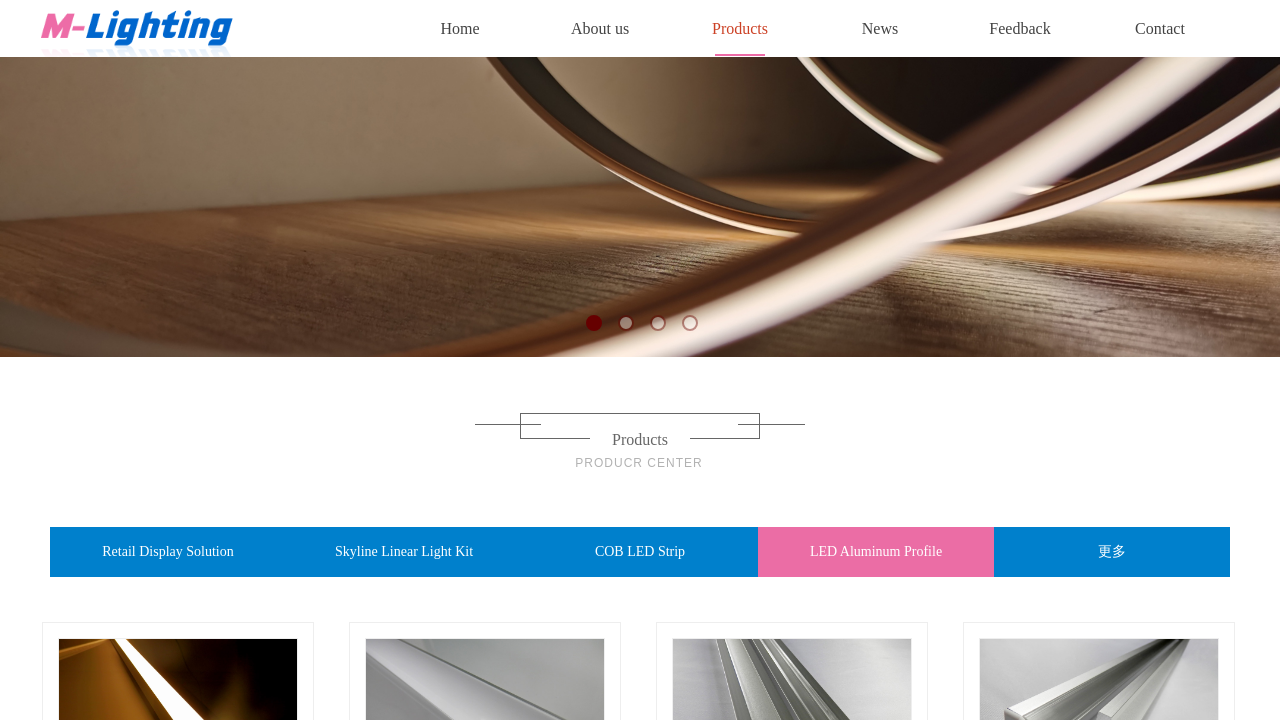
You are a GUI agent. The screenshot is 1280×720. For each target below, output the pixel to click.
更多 (1112, 551)
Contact (1160, 28)
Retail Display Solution (167, 551)
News (880, 28)
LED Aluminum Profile (876, 551)
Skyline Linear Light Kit (404, 551)
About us (600, 28)
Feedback (1019, 28)
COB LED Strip (640, 551)
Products (740, 28)
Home (459, 28)
